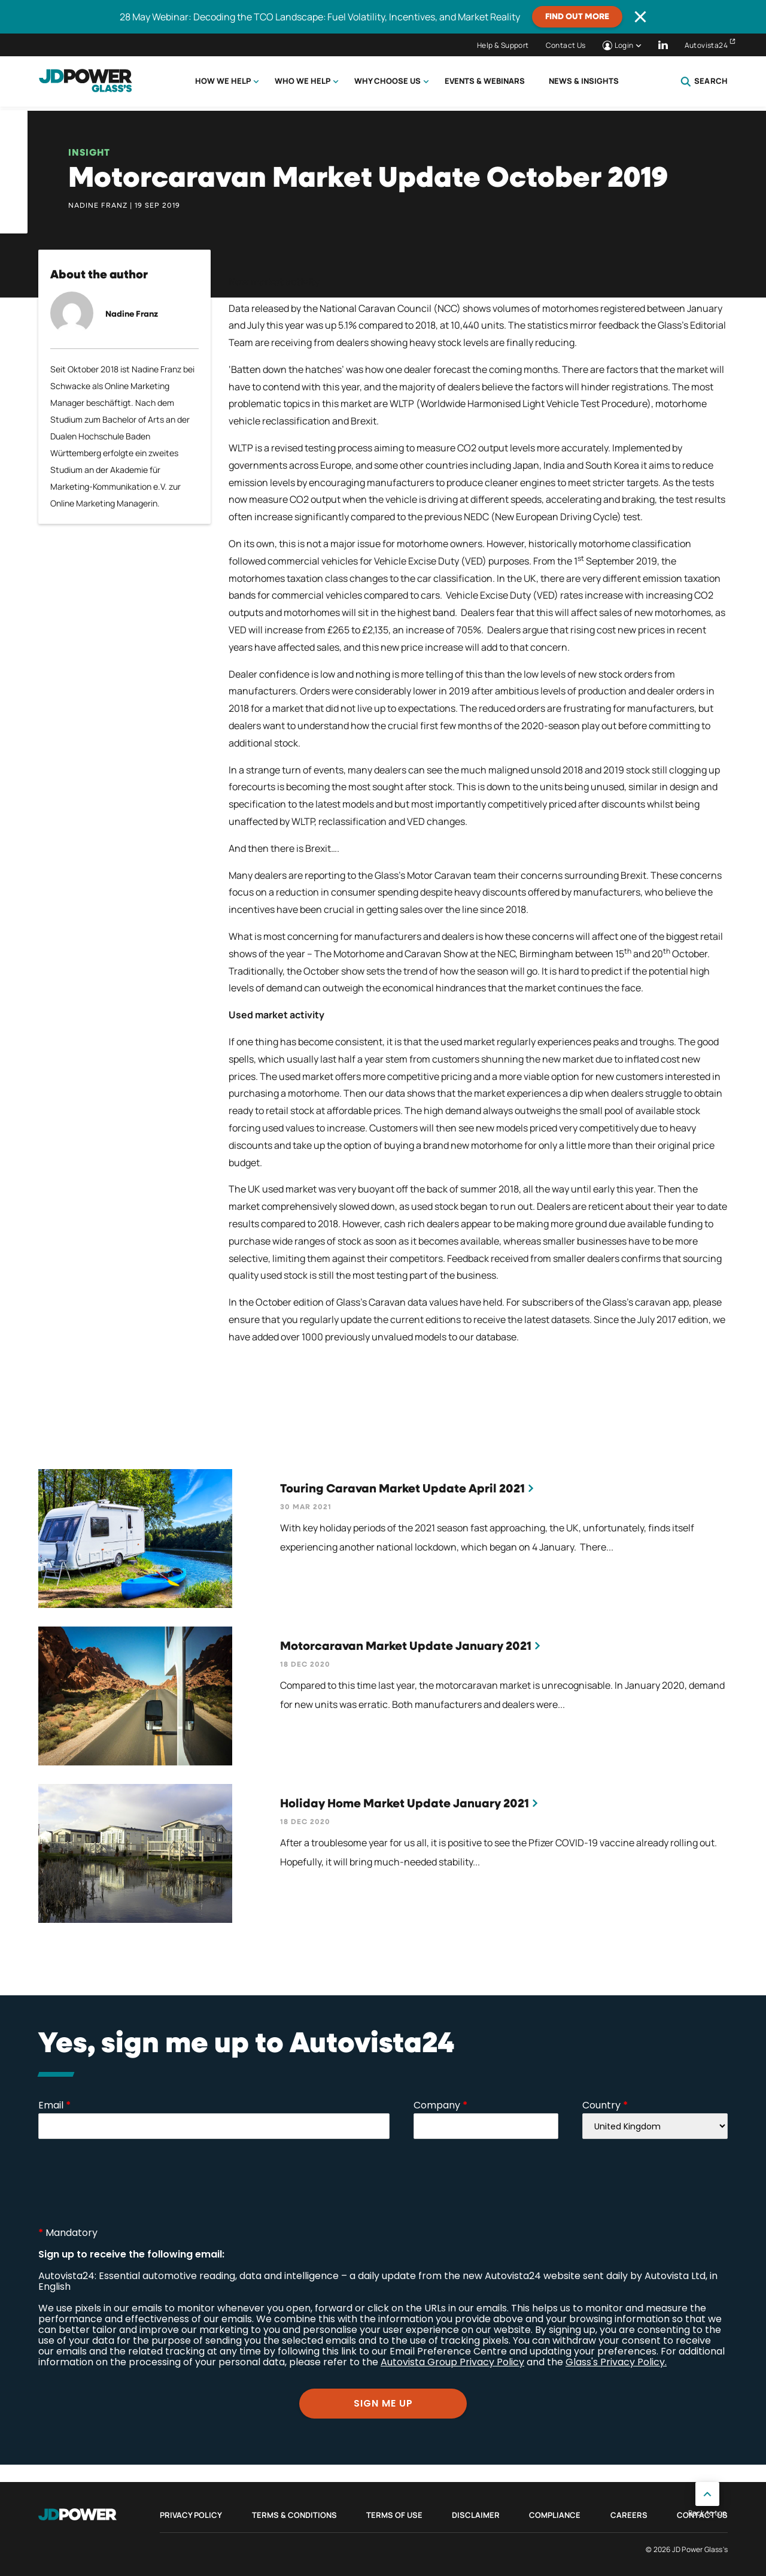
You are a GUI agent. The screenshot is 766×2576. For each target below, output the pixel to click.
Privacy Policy (191, 2515)
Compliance (554, 2515)
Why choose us (387, 80)
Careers (629, 2515)
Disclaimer (476, 2515)
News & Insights (584, 80)
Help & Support (503, 45)
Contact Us (566, 45)
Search (704, 81)
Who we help (302, 80)
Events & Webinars (485, 80)
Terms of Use (394, 2515)
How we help (223, 80)
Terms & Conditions (294, 2515)
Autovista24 (706, 45)
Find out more (577, 17)
